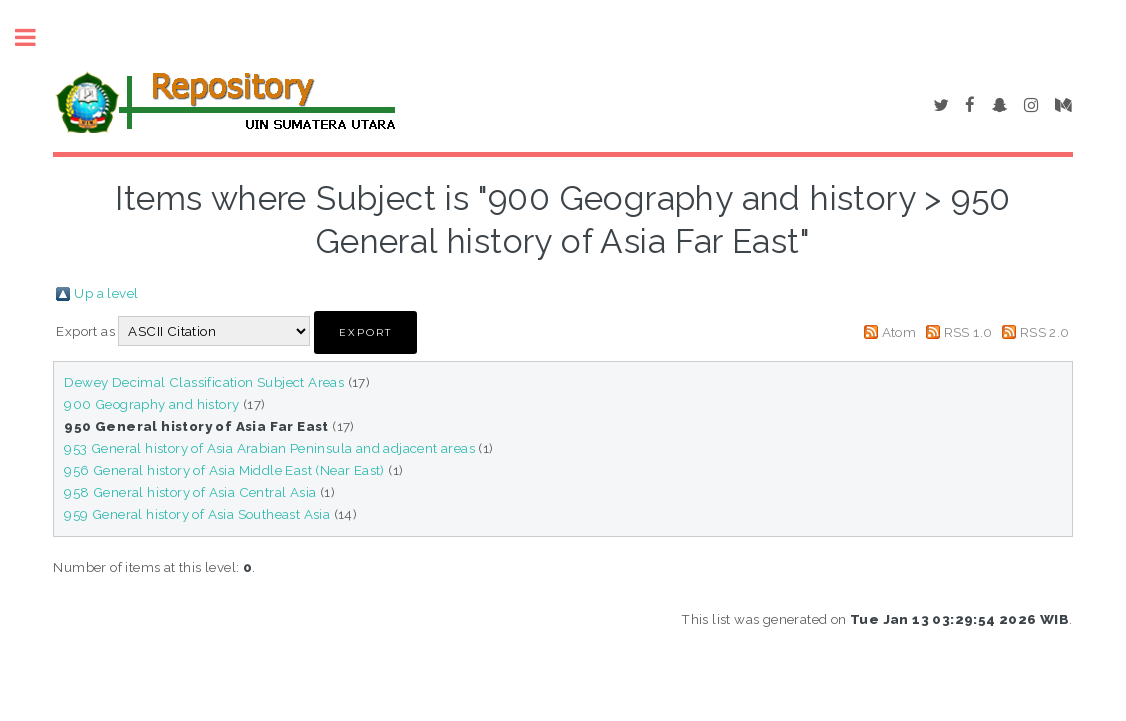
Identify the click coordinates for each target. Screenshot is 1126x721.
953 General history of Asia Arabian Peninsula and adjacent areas (269, 448)
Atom (899, 332)
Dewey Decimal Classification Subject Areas (204, 382)
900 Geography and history (151, 404)
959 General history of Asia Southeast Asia (197, 514)
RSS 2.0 (1045, 332)
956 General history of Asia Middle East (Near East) (224, 470)
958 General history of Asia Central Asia (190, 492)
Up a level (106, 293)
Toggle (36, 37)
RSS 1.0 (968, 332)
